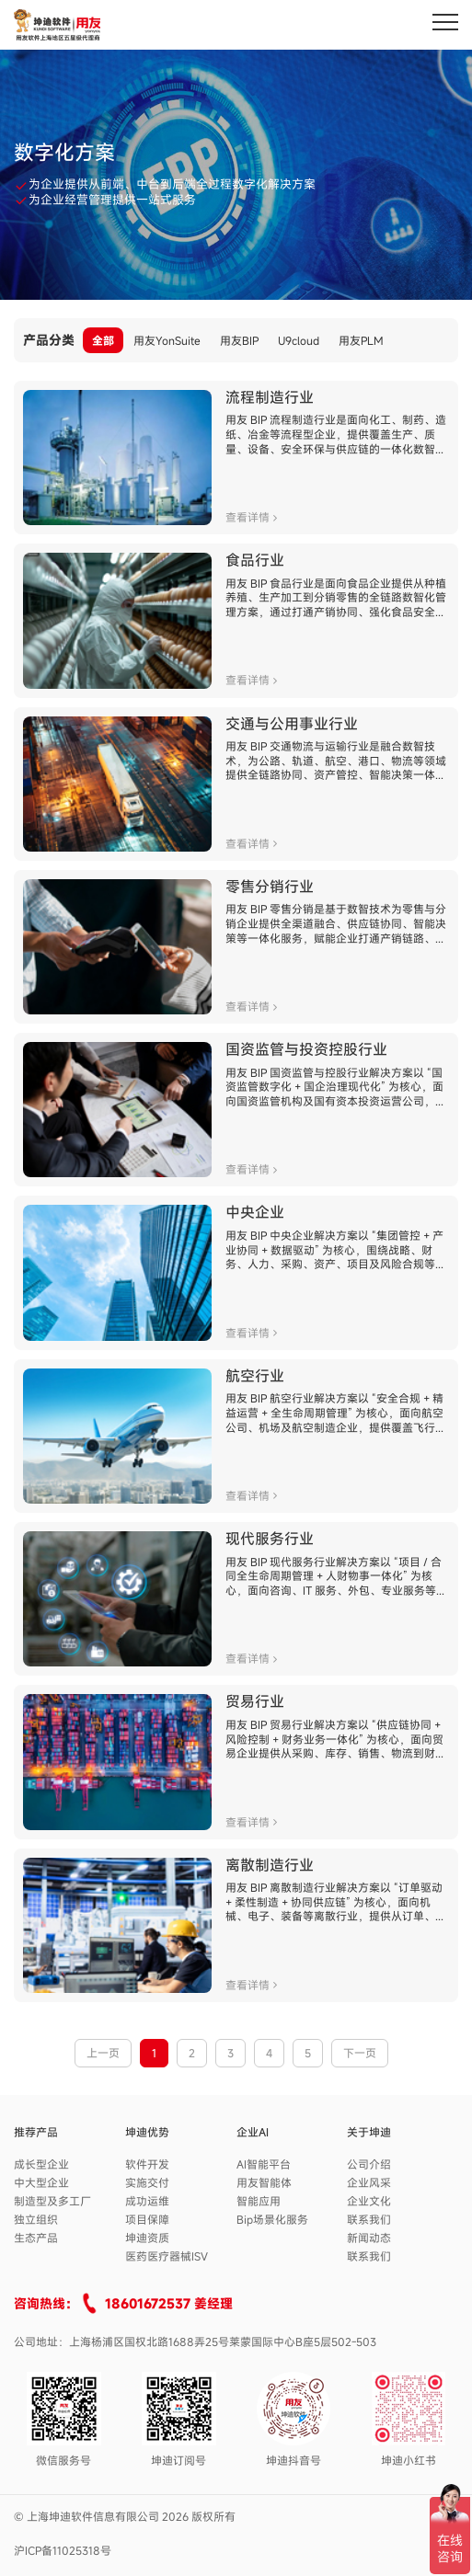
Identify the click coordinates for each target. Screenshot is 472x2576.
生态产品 (36, 2237)
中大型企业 (41, 2182)
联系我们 (369, 2219)
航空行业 (254, 1376)
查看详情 (251, 516)
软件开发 (147, 2164)
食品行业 (254, 560)
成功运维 (147, 2200)
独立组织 (36, 2219)
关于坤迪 (369, 2131)
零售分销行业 (269, 886)
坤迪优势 (147, 2131)
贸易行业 (254, 1701)
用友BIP (239, 340)
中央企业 (254, 1212)
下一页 (359, 2052)
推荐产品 (36, 2131)
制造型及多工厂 (52, 2200)
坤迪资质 (147, 2237)
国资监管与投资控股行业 (306, 1049)
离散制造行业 (269, 1865)
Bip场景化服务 (272, 2219)
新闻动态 (369, 2237)
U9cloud (298, 340)
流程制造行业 (269, 397)
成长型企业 (41, 2164)
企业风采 (369, 2182)
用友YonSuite (167, 340)
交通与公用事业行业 (291, 724)
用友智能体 (264, 2182)
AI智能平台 (263, 2164)
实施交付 (147, 2182)
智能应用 (258, 2200)
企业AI (252, 2131)
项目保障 (147, 2219)
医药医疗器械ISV (166, 2256)
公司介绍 (369, 2164)
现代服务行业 (269, 1538)
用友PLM (361, 340)
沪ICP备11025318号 (62, 2550)
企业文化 (369, 2200)
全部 (103, 340)
